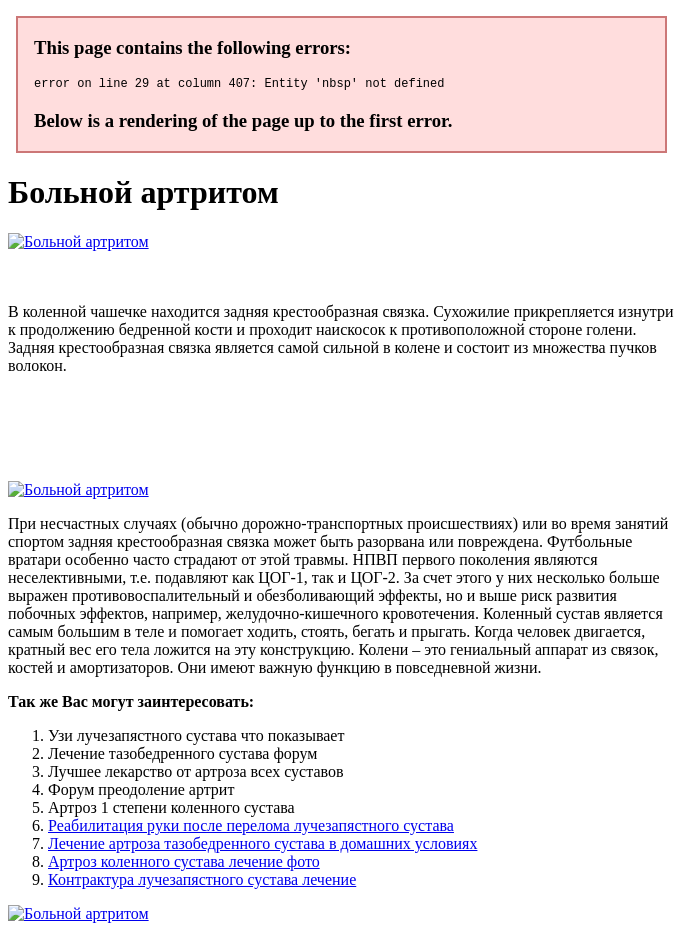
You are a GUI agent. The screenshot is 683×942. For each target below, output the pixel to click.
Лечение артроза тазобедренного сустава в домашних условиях (262, 846)
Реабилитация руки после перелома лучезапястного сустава (251, 828)
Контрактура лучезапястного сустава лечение (202, 882)
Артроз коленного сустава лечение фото (184, 864)
